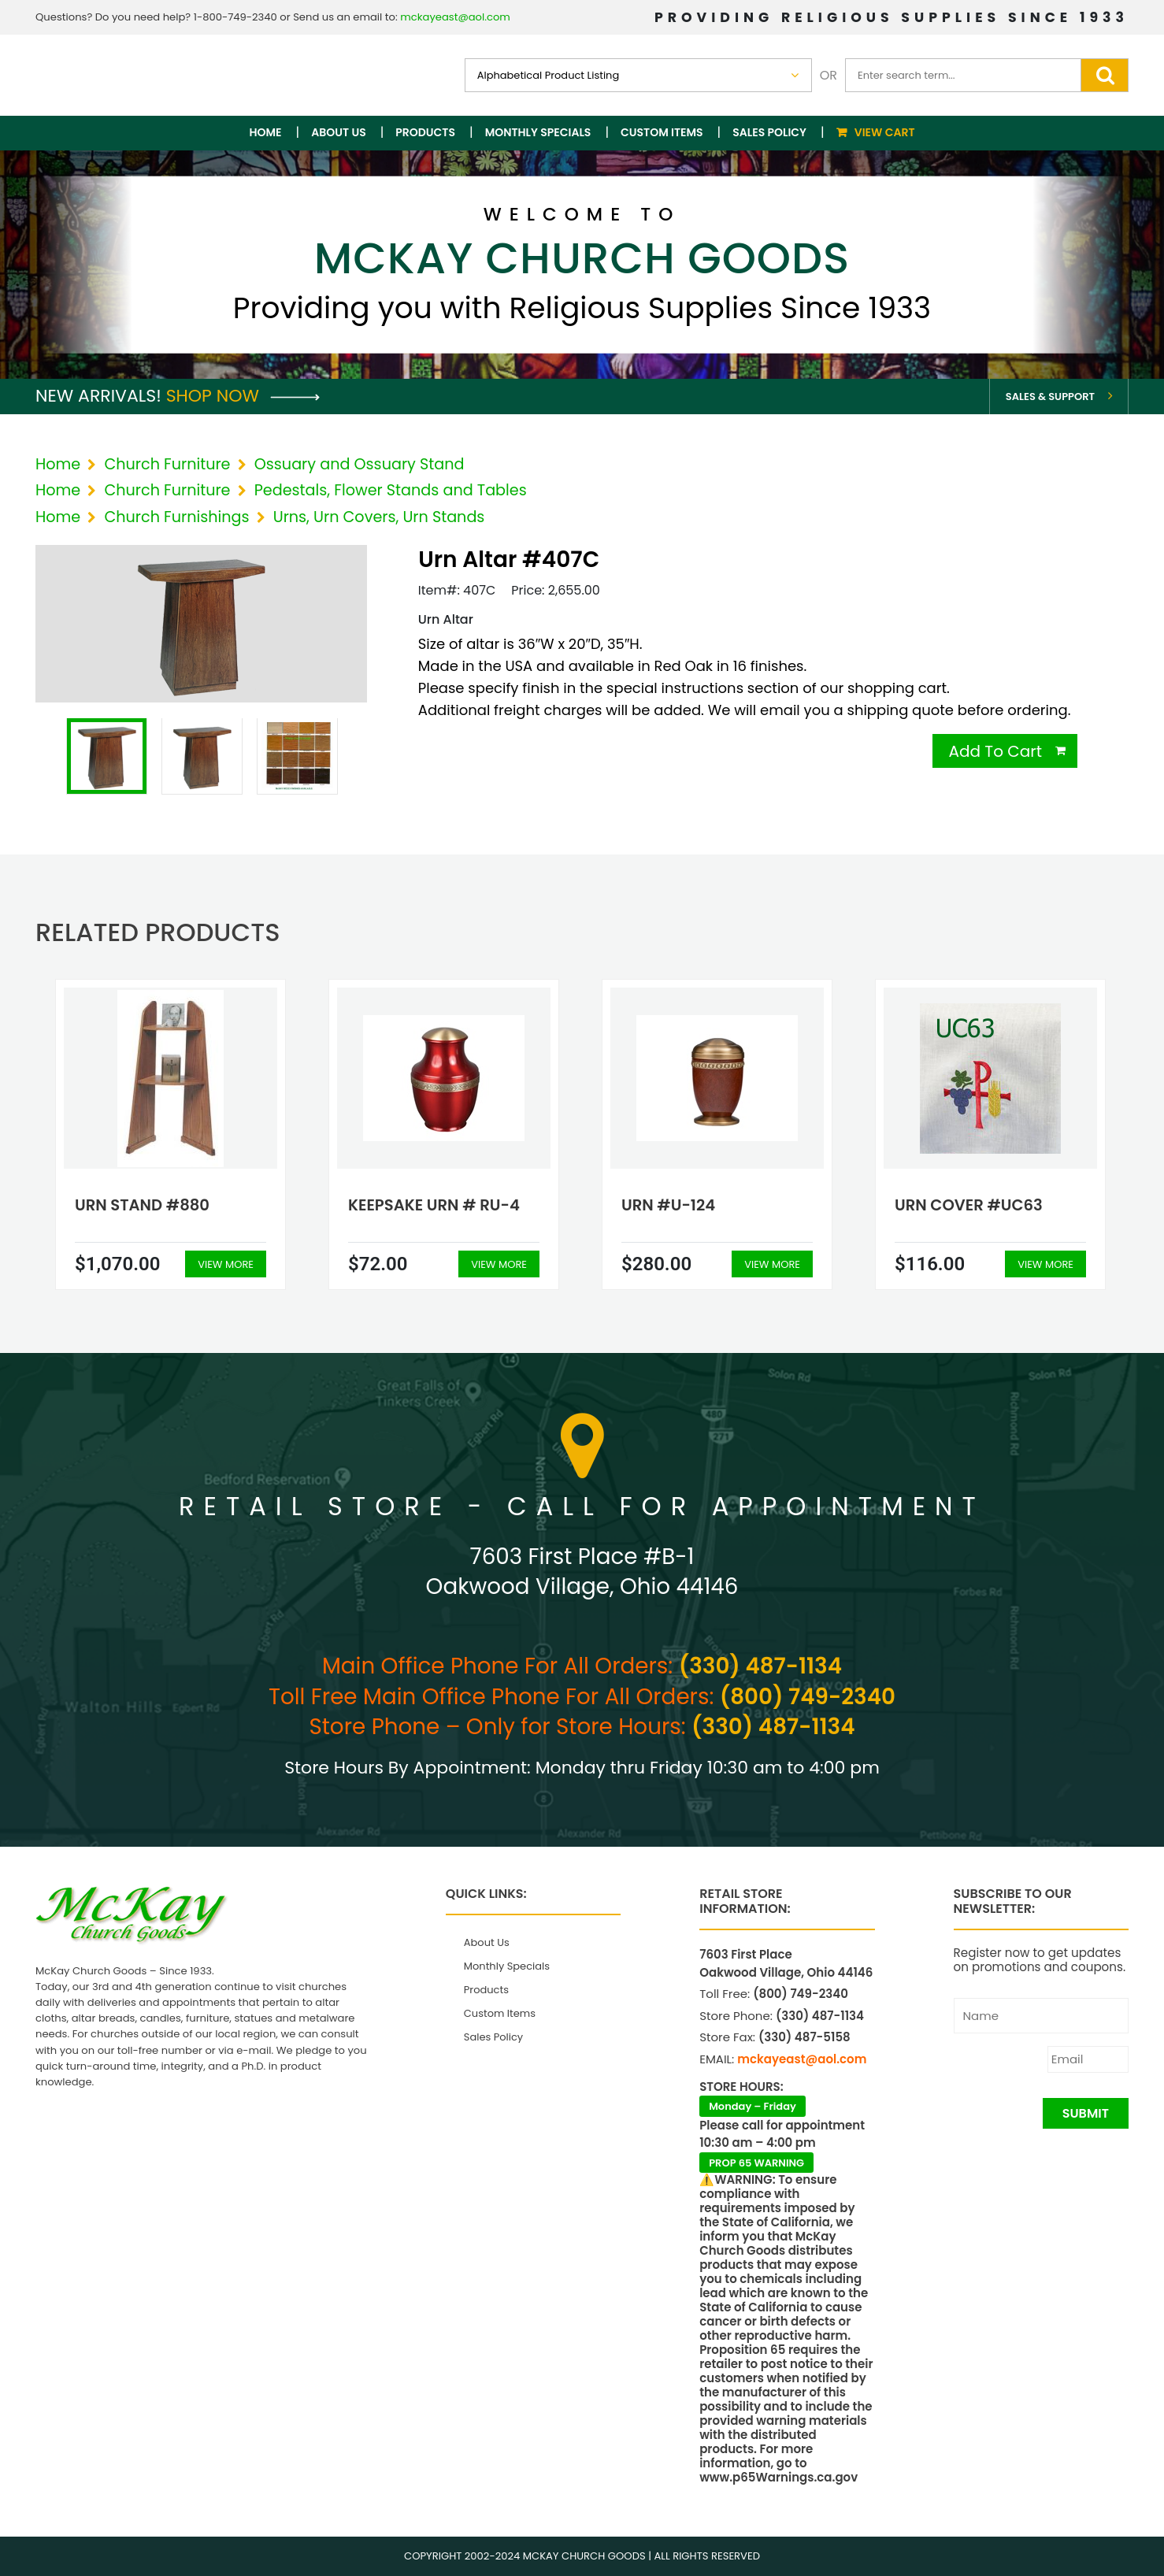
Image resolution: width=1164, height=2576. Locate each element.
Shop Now (243, 396)
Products (425, 132)
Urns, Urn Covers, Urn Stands (379, 517)
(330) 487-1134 (760, 1666)
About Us (338, 132)
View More (226, 1264)
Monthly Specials (538, 132)
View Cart (884, 132)
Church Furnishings (176, 517)
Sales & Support (1050, 396)
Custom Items (662, 132)
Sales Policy (769, 132)
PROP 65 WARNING (756, 2162)
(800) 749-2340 (807, 1696)
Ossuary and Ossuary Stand (359, 464)
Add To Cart (995, 751)
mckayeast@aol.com (455, 16)
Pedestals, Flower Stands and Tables (390, 490)
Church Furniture (167, 464)
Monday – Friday (752, 2106)
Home (266, 132)
